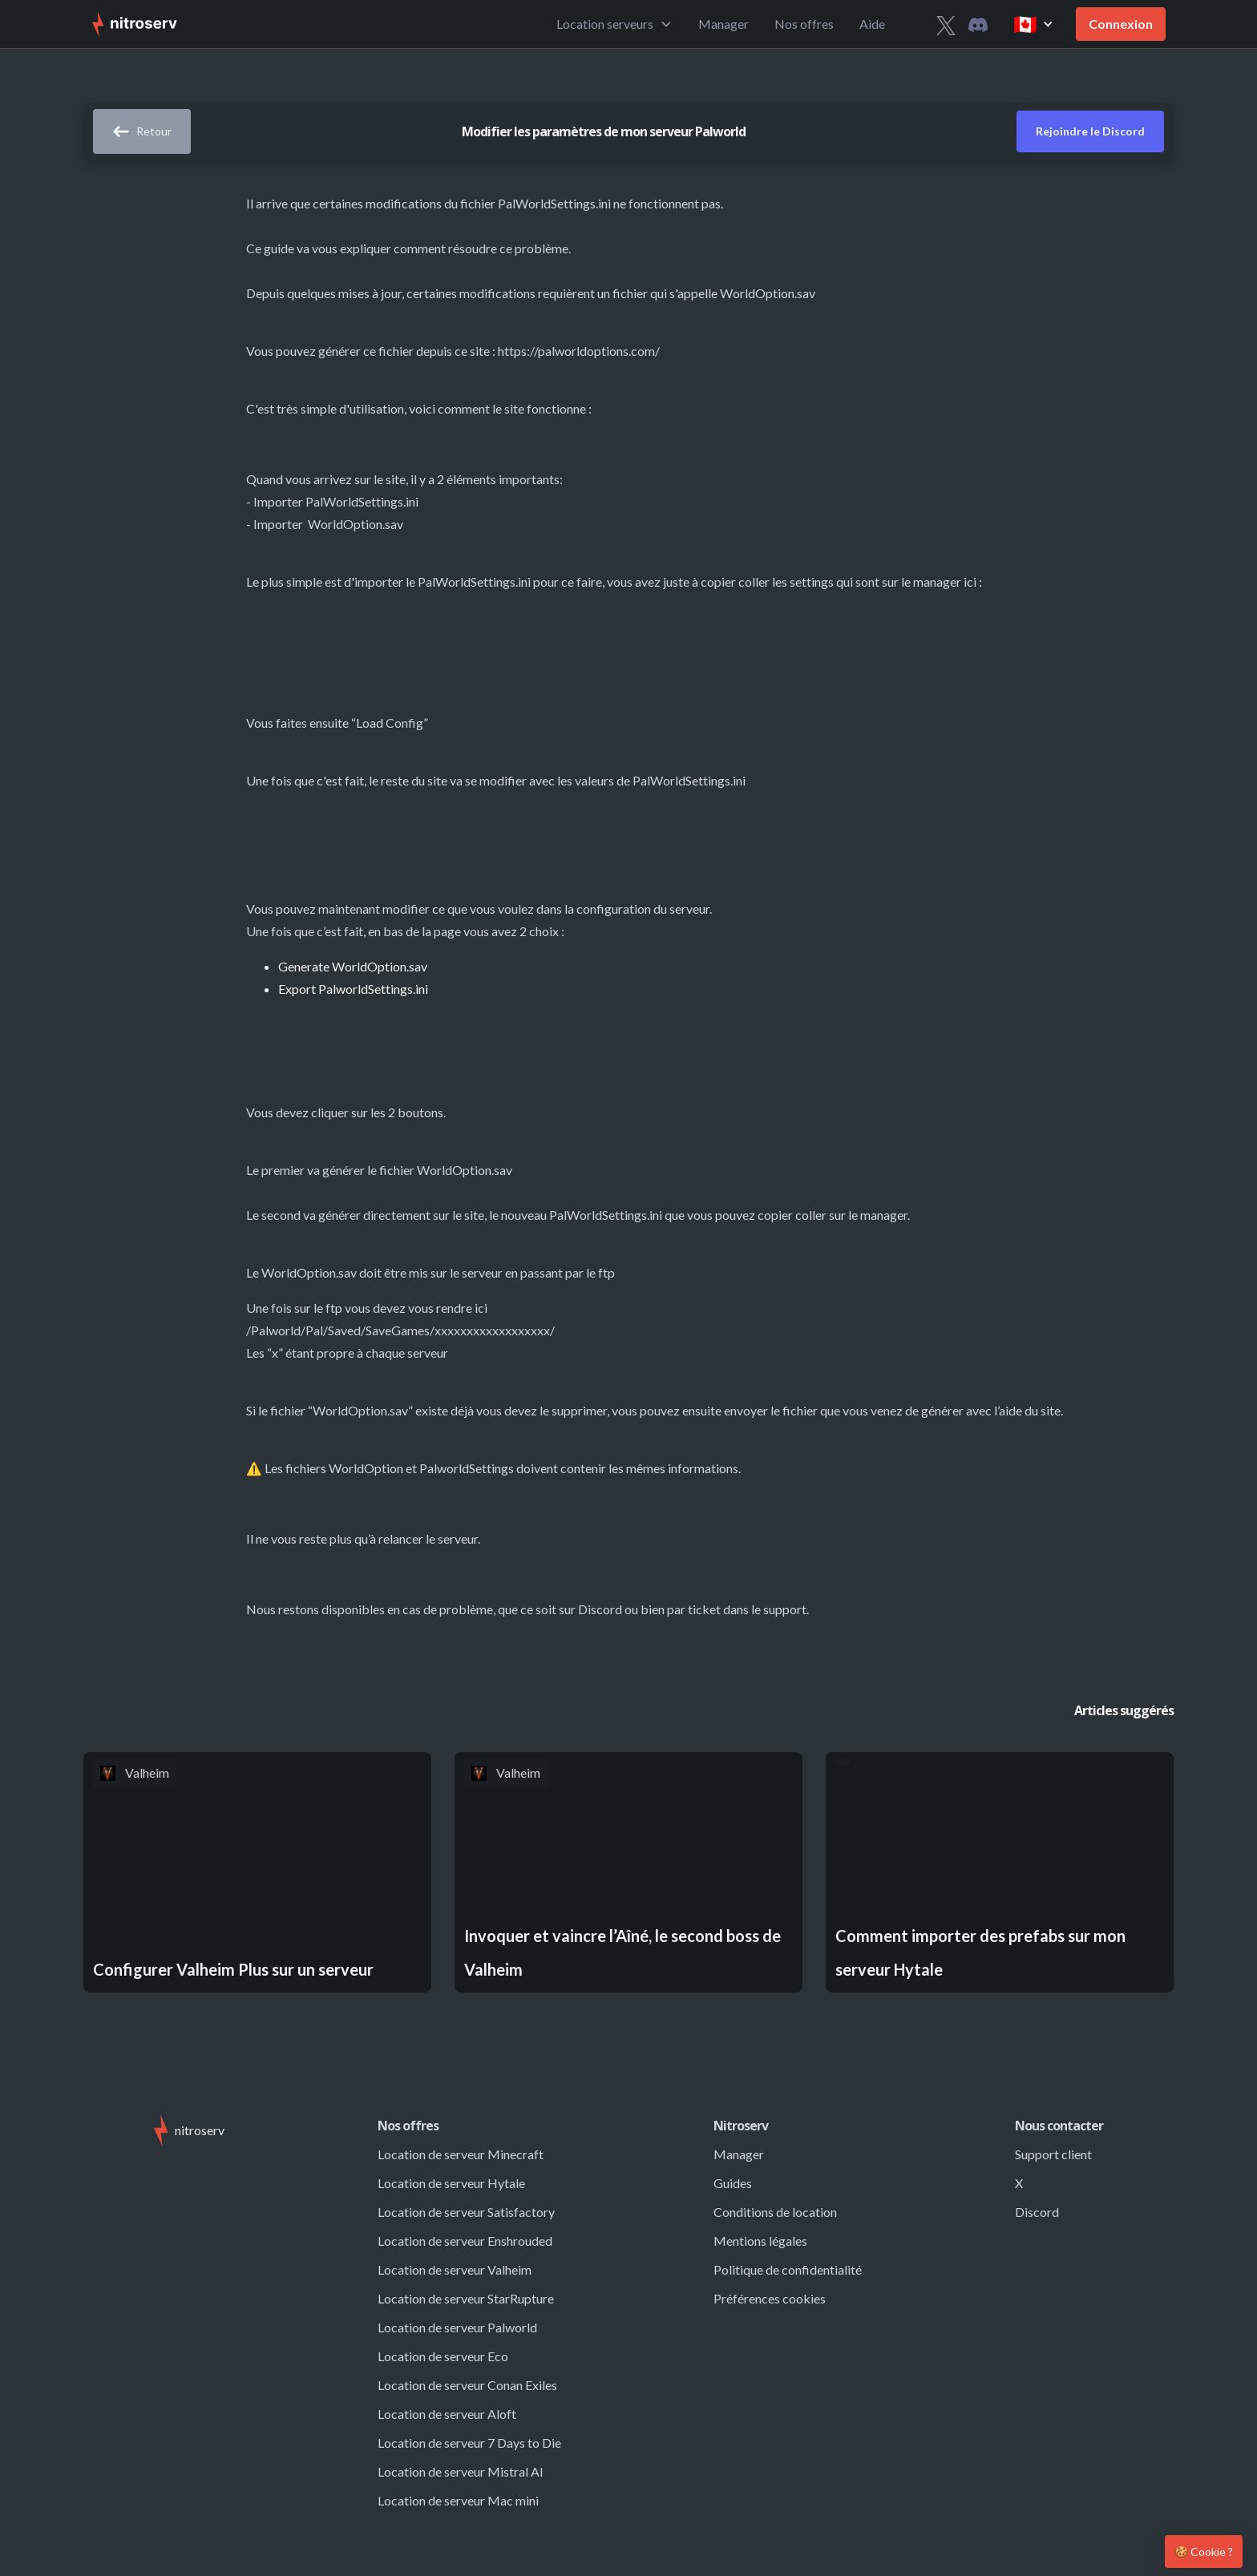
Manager (723, 23)
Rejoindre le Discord (1090, 131)
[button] (614, 24)
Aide (872, 23)
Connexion (1121, 23)
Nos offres (804, 23)
